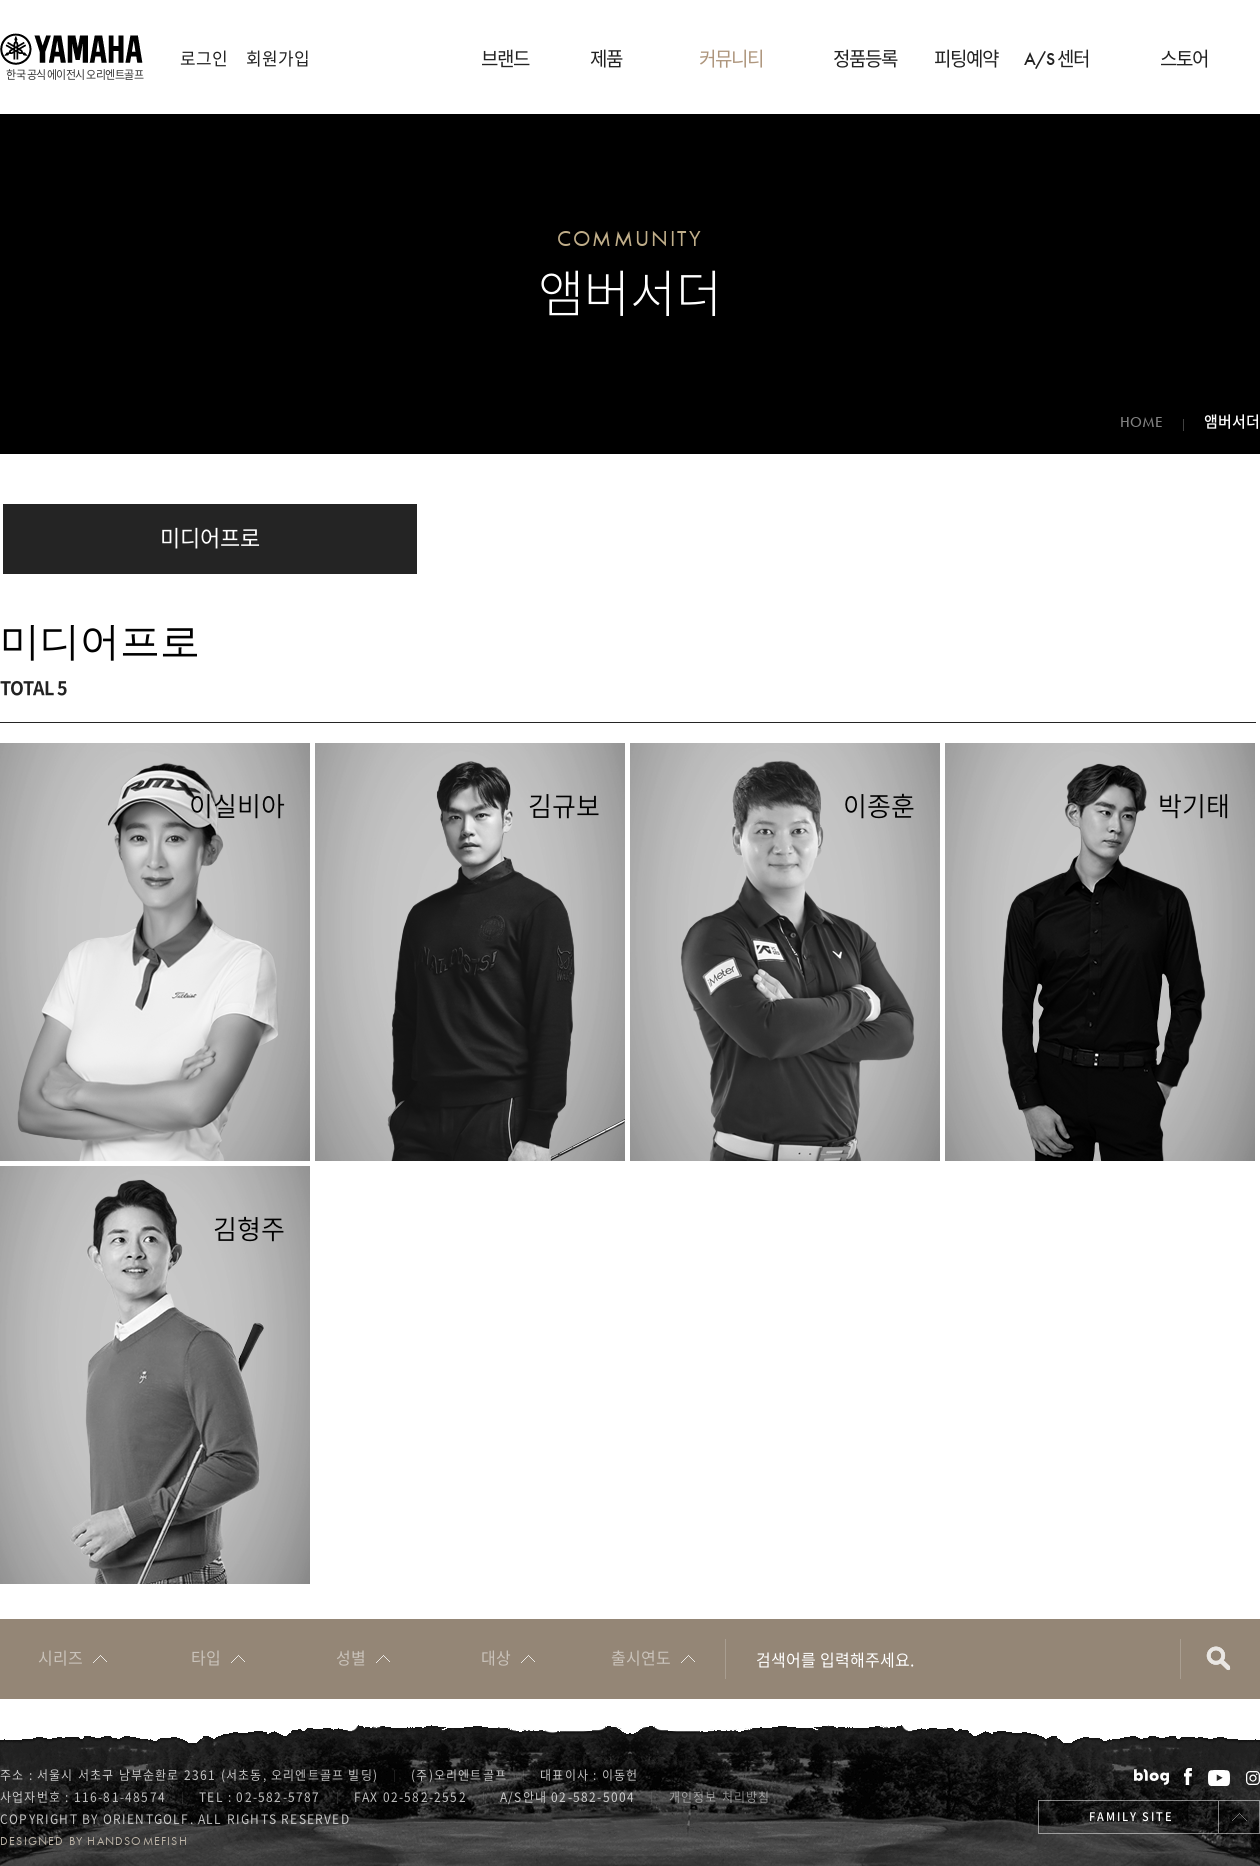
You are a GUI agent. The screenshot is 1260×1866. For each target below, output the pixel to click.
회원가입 (278, 57)
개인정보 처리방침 (720, 1797)
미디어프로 (210, 536)
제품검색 (1220, 1659)
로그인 (204, 57)
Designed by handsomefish (94, 1841)
